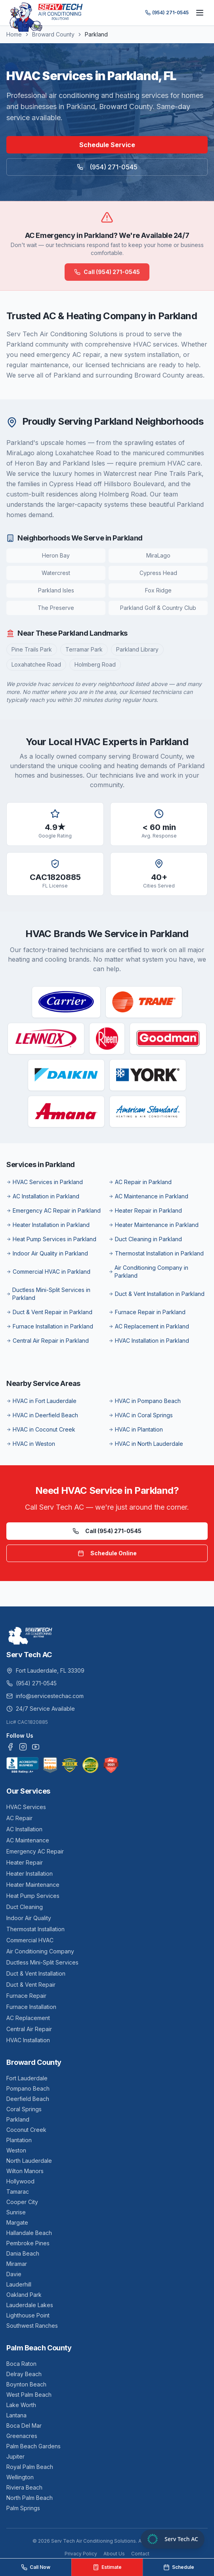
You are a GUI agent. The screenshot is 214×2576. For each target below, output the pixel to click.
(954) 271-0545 (167, 12)
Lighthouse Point (28, 2315)
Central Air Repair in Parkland (47, 1340)
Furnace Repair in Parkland (147, 1312)
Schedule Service (107, 145)
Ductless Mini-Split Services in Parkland (48, 1293)
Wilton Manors (25, 2171)
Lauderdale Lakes (29, 2305)
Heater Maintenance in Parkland (154, 1224)
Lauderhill (18, 2284)
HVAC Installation (28, 2040)
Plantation (19, 2140)
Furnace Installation (31, 2006)
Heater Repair (24, 1862)
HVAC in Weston (30, 1443)
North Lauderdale (29, 2160)
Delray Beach (24, 2374)
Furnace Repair (26, 1995)
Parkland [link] (96, 34)
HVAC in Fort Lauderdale (41, 1400)
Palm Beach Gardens (33, 2446)
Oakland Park (24, 2294)
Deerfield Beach (27, 2098)
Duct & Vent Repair (30, 1984)
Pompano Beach (28, 2088)
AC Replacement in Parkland (149, 1326)
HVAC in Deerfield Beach (42, 1415)
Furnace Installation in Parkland (49, 1326)
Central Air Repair (29, 2029)
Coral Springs (24, 2109)
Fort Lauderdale (27, 2078)
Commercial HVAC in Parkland (48, 1271)
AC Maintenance (27, 1840)
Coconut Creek (26, 2129)
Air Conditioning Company (40, 1951)
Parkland (17, 2119)
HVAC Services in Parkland (44, 1182)
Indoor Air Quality (28, 1918)
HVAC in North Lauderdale (146, 1443)
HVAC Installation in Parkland (149, 1340)
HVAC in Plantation (136, 1429)
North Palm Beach (29, 2497)
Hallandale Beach (29, 2232)
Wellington (20, 2477)
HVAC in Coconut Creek (40, 1429)
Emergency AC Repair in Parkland (53, 1210)
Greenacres (21, 2435)
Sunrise (16, 2212)
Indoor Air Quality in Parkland (47, 1253)
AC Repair (19, 1818)
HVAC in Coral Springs (141, 1415)
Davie (13, 2274)
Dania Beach (22, 2253)
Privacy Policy (81, 2554)
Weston (16, 2150)
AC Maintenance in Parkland (148, 1196)
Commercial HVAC (30, 1940)
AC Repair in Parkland (140, 1182)
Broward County (53, 34)
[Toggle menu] (200, 13)
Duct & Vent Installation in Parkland (156, 1293)
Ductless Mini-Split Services (42, 1962)
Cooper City (22, 2201)
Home (14, 34)
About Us (114, 2554)
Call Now (35, 2567)
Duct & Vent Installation (35, 1973)
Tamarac (17, 2191)
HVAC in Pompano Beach (145, 1400)
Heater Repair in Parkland (145, 1210)
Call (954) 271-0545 (107, 271)
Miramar (16, 2263)
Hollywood (20, 2181)
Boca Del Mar (24, 2425)
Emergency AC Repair (35, 1851)
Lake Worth (21, 2405)
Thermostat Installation (35, 1929)
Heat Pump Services (32, 1895)
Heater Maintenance (32, 1884)
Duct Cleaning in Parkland (145, 1239)
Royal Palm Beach (29, 2466)
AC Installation (24, 1829)
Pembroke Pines (28, 2243)
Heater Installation (29, 1873)
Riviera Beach (24, 2487)
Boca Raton (21, 2363)
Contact (140, 2554)
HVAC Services (26, 1807)
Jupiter (15, 2456)
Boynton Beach (26, 2384)
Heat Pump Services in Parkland (51, 1239)
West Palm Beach (29, 2394)
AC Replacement (28, 2017)
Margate (17, 2222)
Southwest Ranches (32, 2325)
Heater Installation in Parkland (48, 1224)
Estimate (107, 2567)
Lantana (16, 2415)
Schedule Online (107, 1553)
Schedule (178, 2567)
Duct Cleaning (24, 1906)
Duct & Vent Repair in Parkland (49, 1312)
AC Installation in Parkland (42, 1196)
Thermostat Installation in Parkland (156, 1253)
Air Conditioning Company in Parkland (148, 1271)
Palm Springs (23, 2508)
